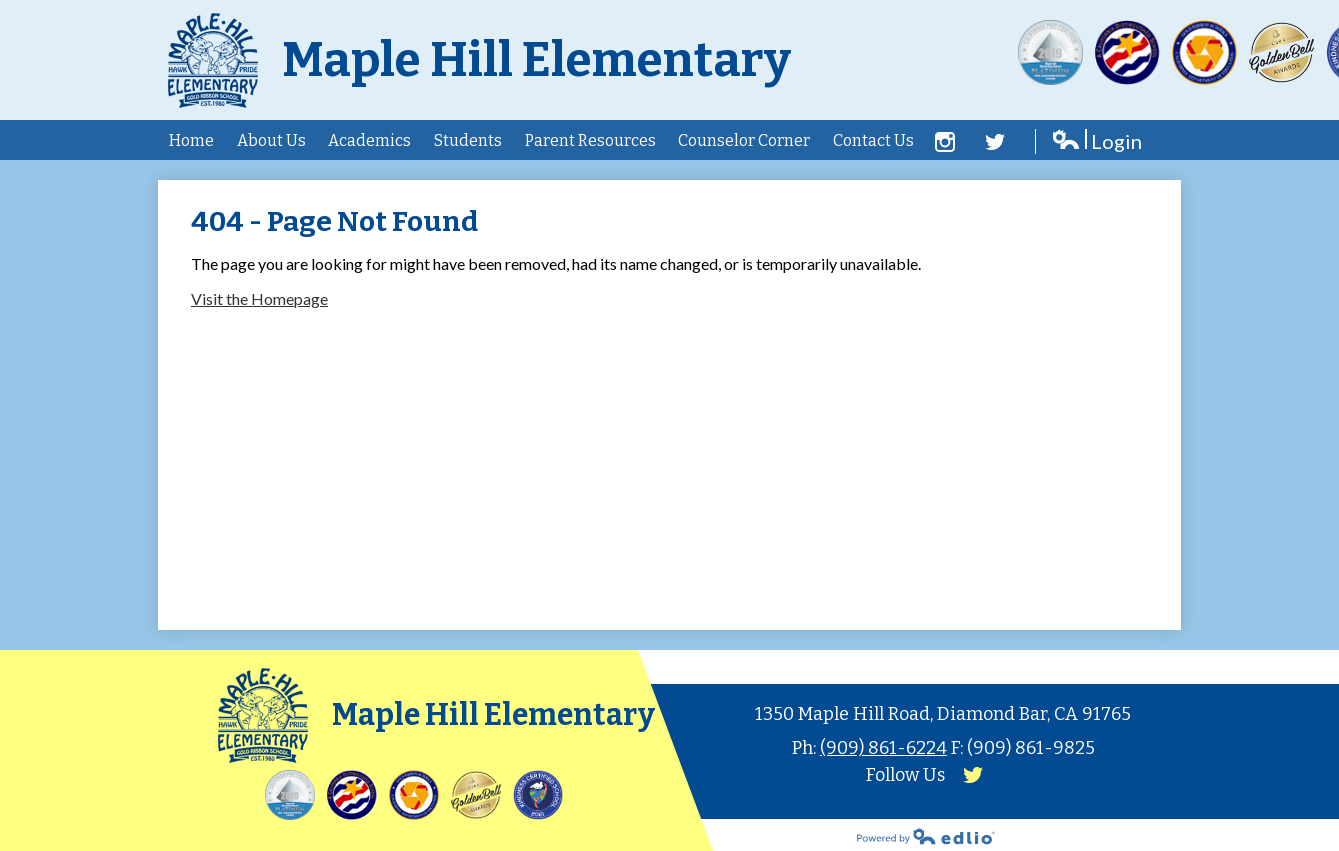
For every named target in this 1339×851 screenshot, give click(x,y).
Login (1096, 141)
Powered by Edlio (926, 836)
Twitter (995, 142)
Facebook (945, 142)
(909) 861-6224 (883, 748)
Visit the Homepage (259, 298)
